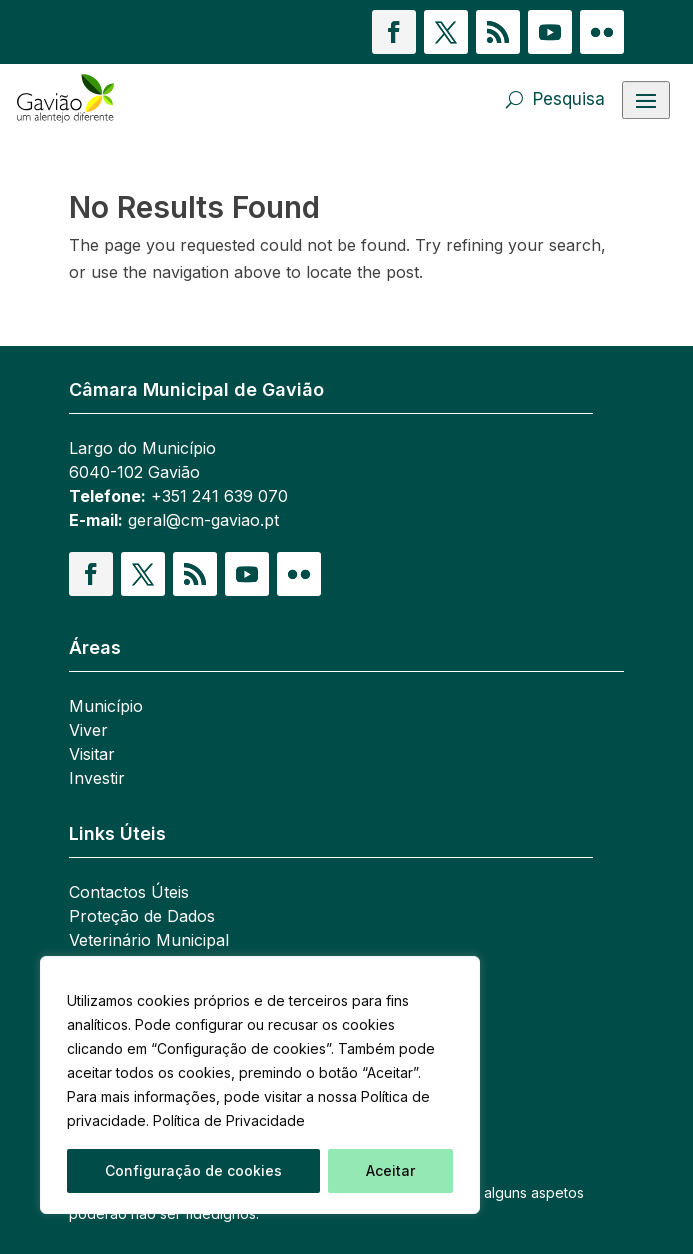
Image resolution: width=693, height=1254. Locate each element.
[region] (260, 1085)
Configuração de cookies (193, 1170)
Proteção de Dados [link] (142, 916)
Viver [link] (88, 730)
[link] (116, 99)
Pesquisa (569, 99)
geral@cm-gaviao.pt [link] (203, 520)
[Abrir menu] (646, 100)
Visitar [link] (92, 754)
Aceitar (390, 1170)
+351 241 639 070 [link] (219, 496)
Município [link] (106, 706)
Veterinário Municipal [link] (149, 940)
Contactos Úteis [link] (129, 892)
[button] (394, 32)
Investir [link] (97, 778)
